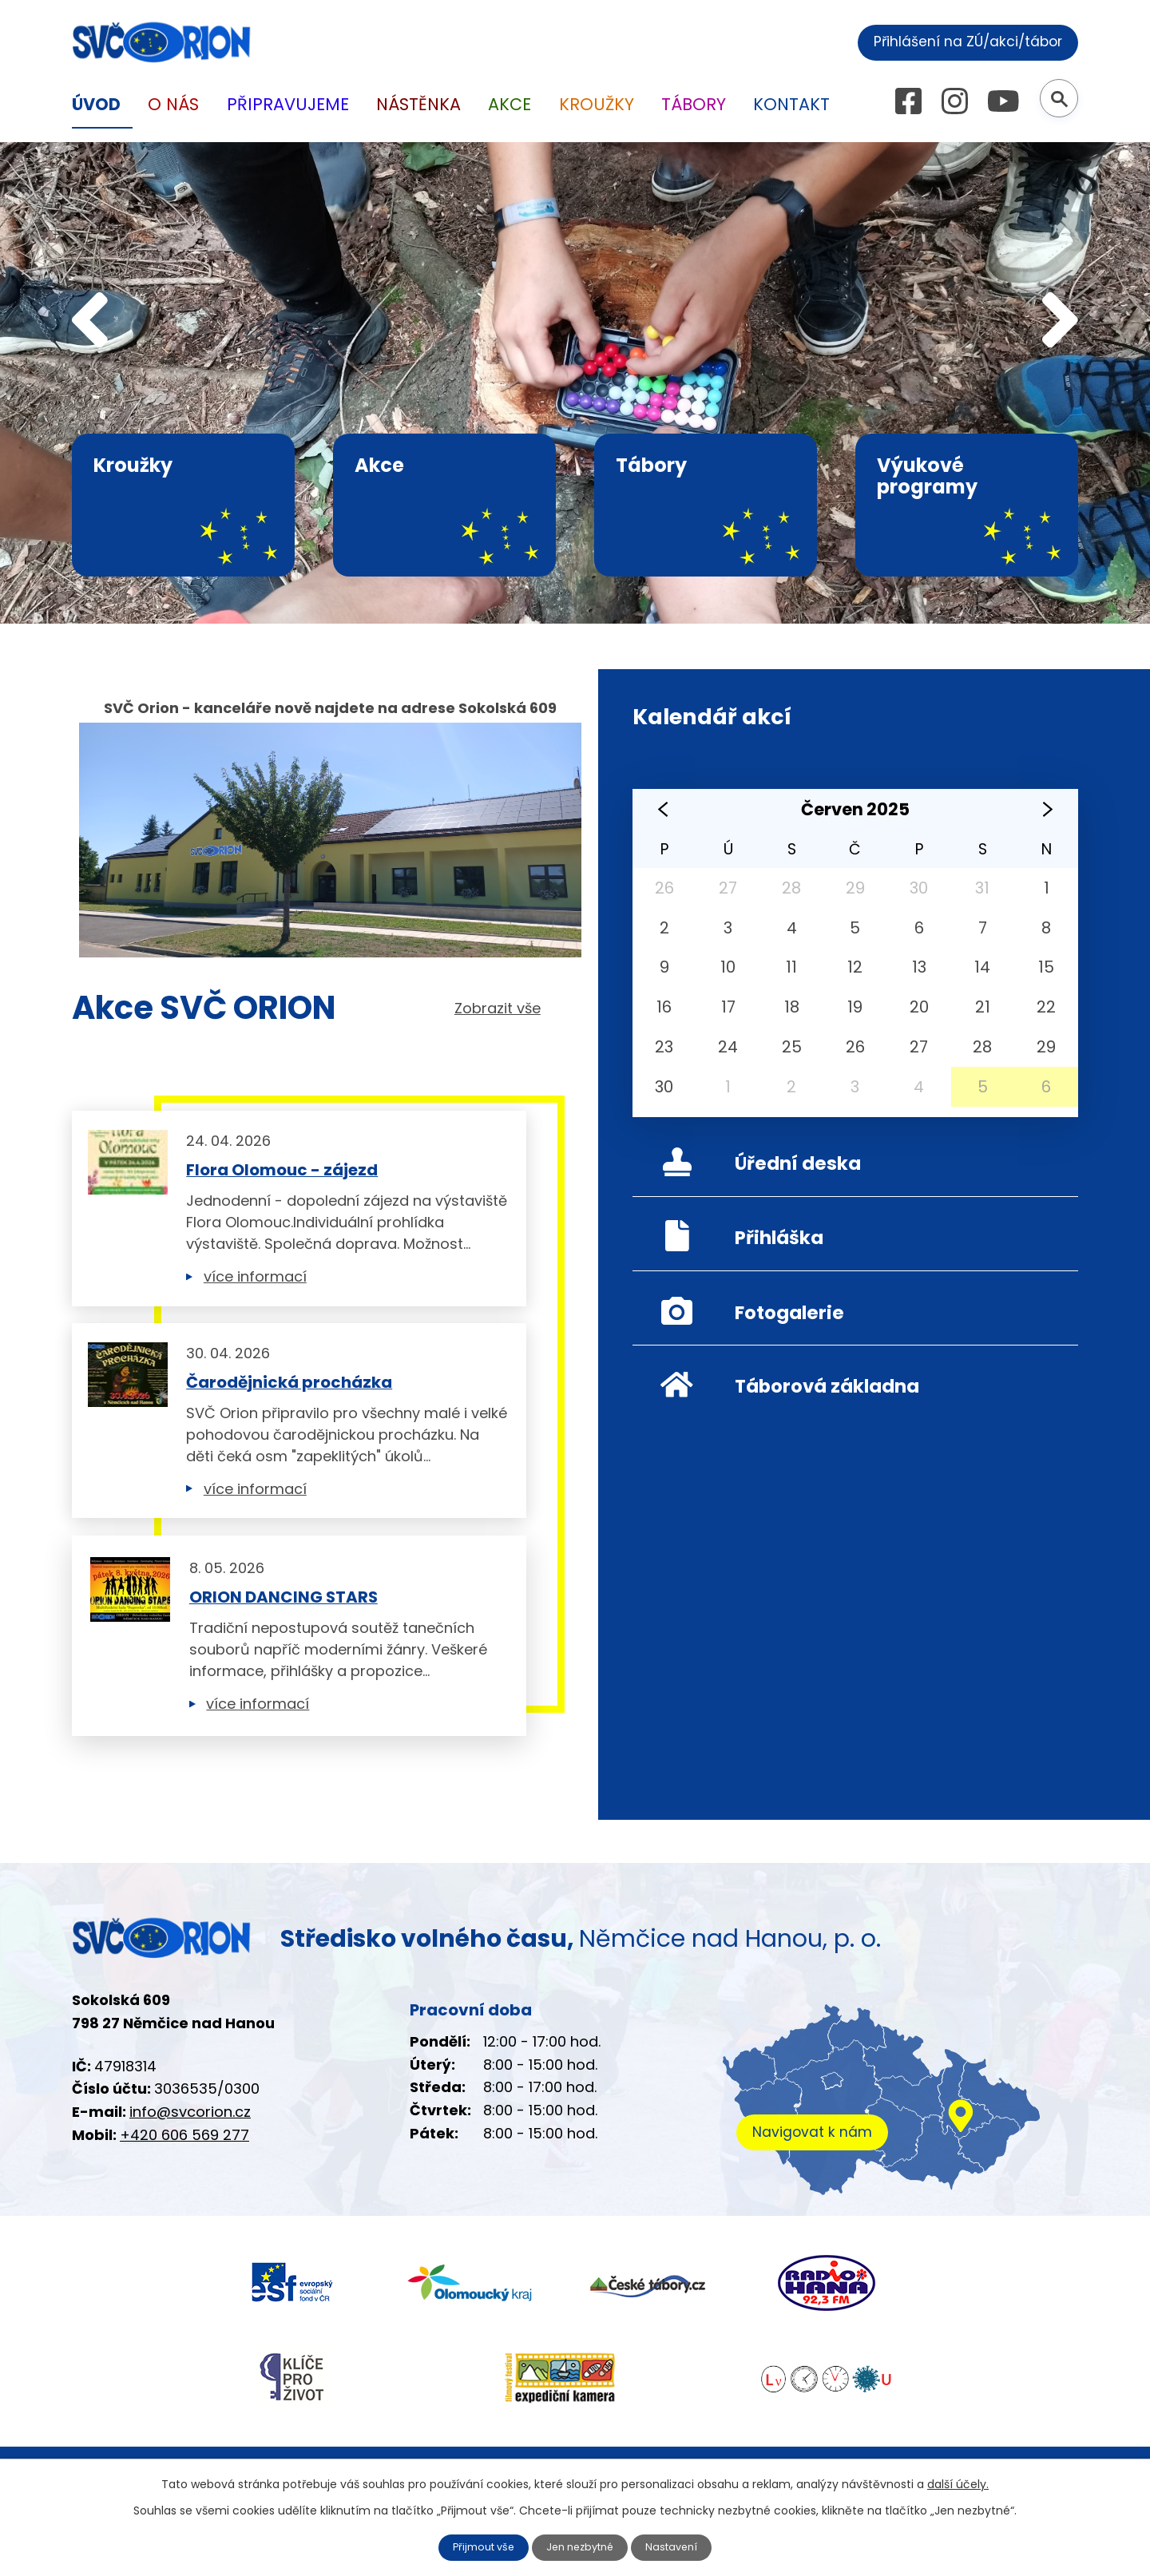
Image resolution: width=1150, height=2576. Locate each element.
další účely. (958, 2483)
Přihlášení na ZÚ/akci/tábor (956, 40)
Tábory (693, 104)
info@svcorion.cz (190, 2156)
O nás (173, 104)
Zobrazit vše (497, 1009)
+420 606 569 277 (184, 2180)
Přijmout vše (477, 2546)
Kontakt (791, 104)
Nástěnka (418, 104)
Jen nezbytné (582, 2546)
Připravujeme (288, 104)
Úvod (96, 104)
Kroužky (596, 104)
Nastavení (680, 2546)
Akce (509, 104)
